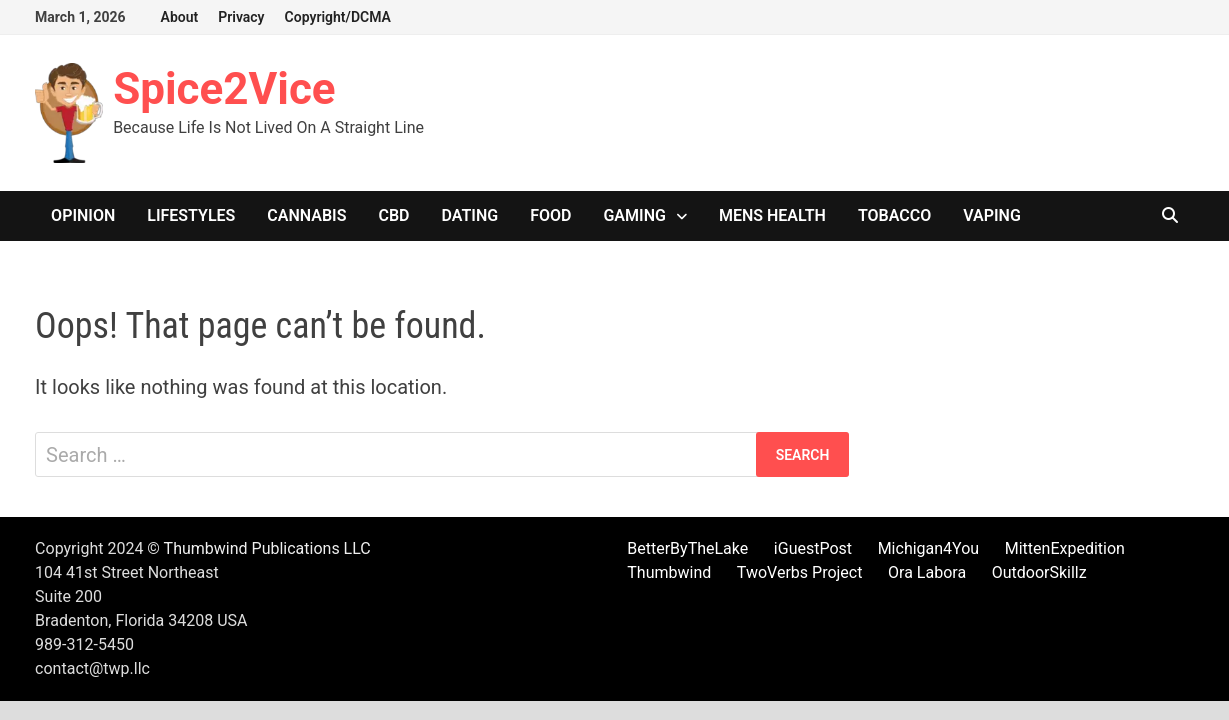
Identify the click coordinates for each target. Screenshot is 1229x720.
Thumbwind (669, 572)
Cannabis (306, 215)
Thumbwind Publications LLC (267, 548)
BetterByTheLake (687, 548)
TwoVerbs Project (800, 572)
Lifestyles (191, 215)
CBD (393, 215)
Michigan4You (929, 548)
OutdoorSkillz (1039, 572)
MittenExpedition (1065, 548)
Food (550, 215)
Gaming (634, 215)
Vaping (992, 215)
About (180, 17)
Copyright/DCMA (338, 17)
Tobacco (894, 215)
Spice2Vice (224, 89)
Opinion (83, 215)
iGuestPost (813, 548)
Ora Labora (927, 572)
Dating (470, 215)
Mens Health (772, 215)
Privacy (241, 17)
